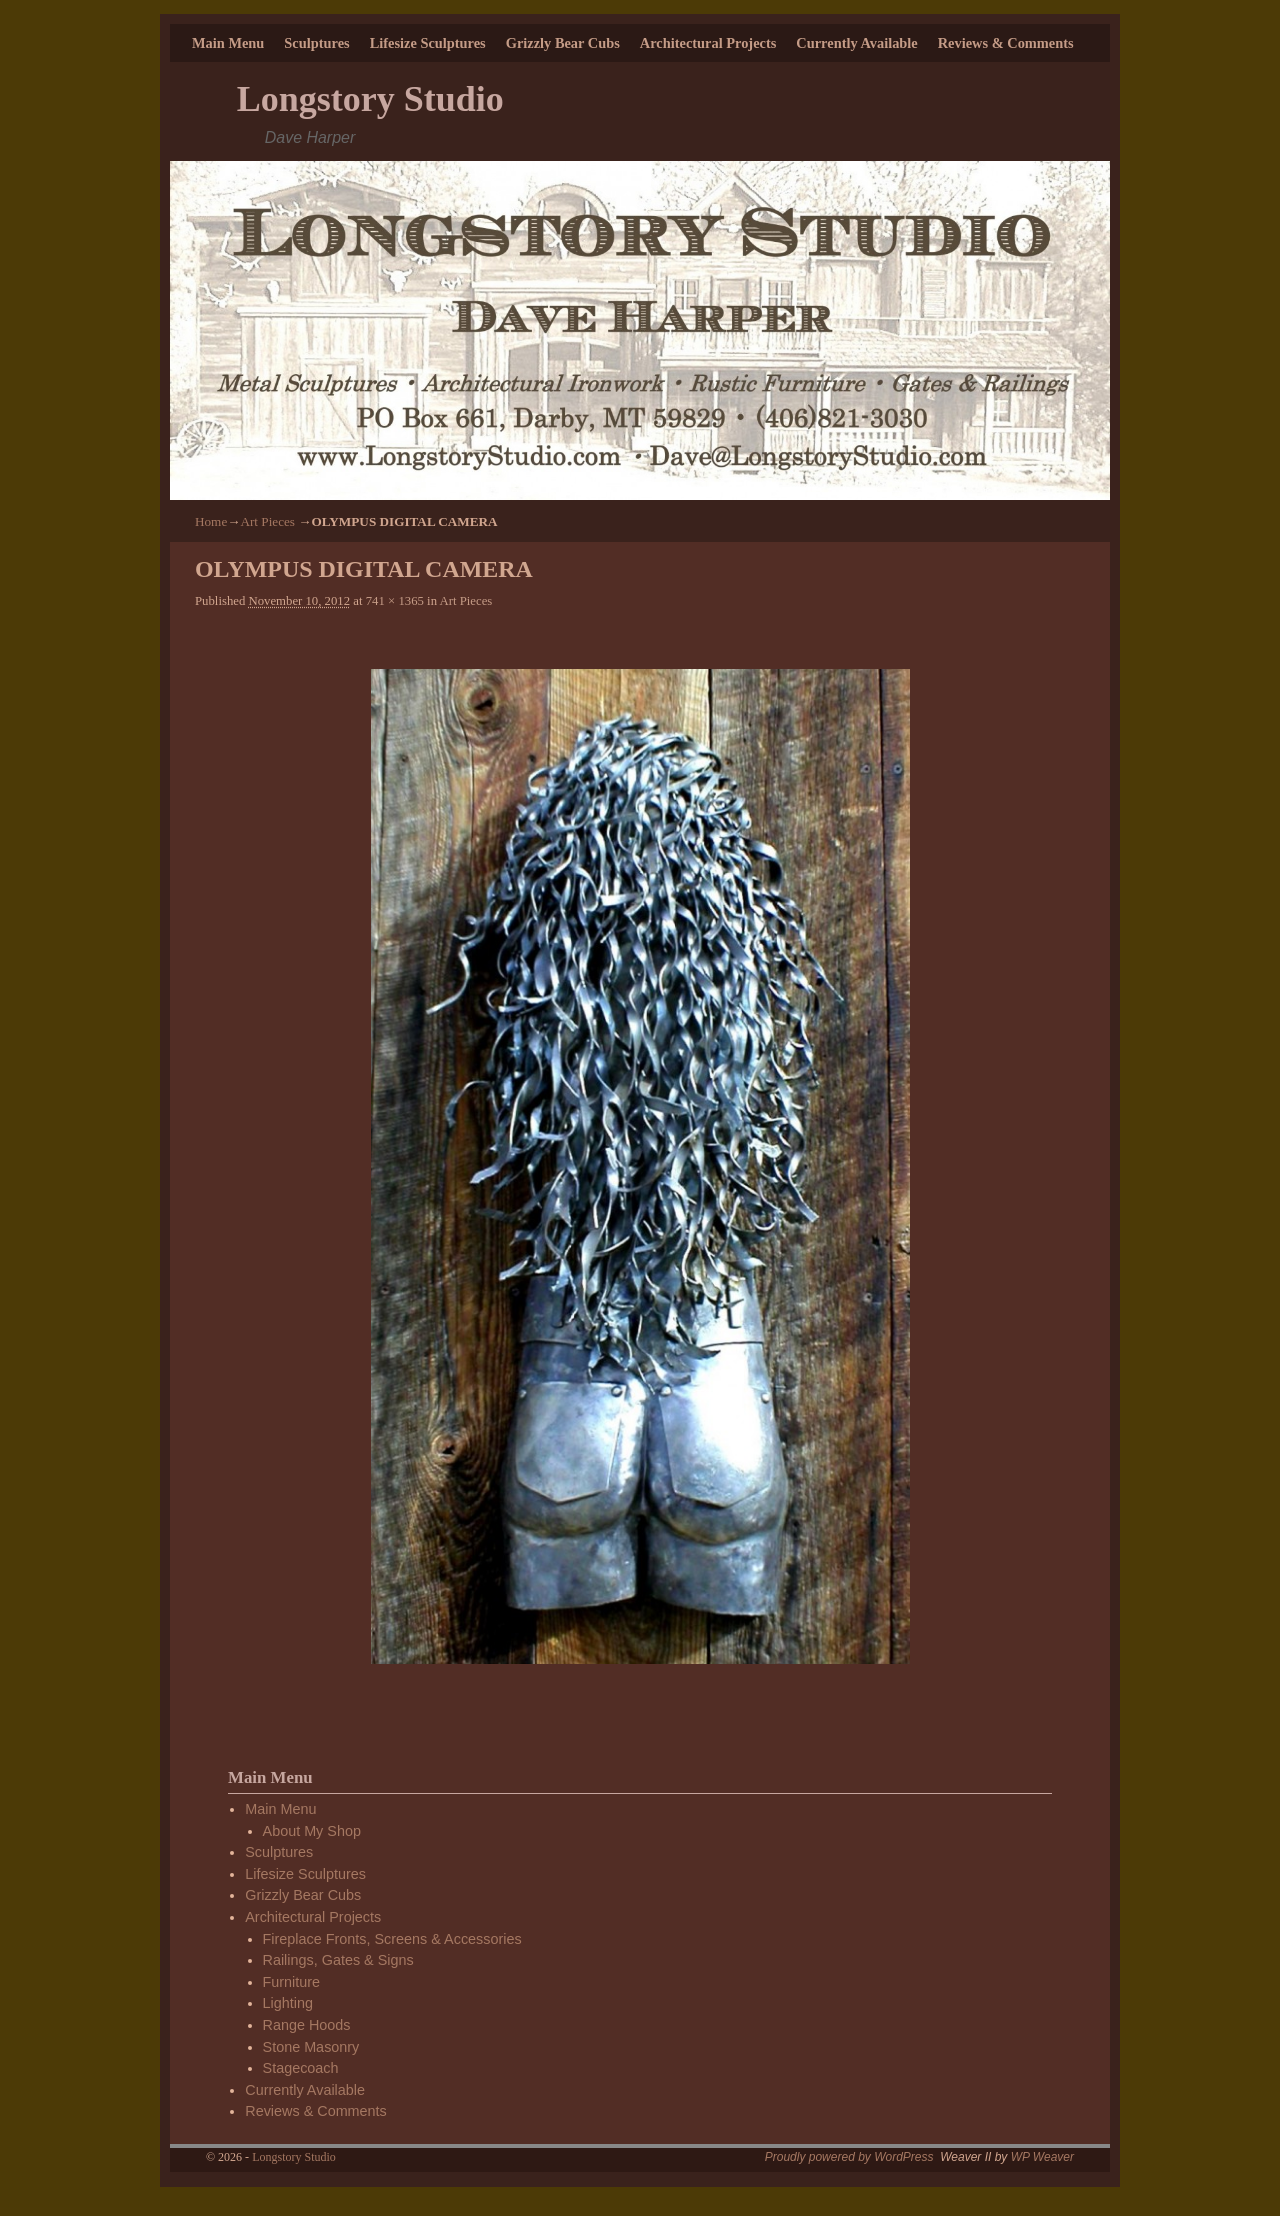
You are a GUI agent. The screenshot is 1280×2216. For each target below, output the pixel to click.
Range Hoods (307, 2025)
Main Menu (228, 43)
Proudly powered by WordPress (849, 2157)
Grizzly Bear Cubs (563, 43)
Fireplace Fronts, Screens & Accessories (392, 1939)
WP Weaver (1042, 2157)
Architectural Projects (708, 43)
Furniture (292, 1982)
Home (211, 521)
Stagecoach (301, 2068)
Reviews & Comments (1006, 43)
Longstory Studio (370, 99)
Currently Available (856, 43)
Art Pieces (267, 521)
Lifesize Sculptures (428, 43)
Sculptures (316, 43)
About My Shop (312, 1831)
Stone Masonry (311, 2047)
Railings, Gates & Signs (338, 1960)
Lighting (288, 2003)
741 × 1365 (395, 601)
